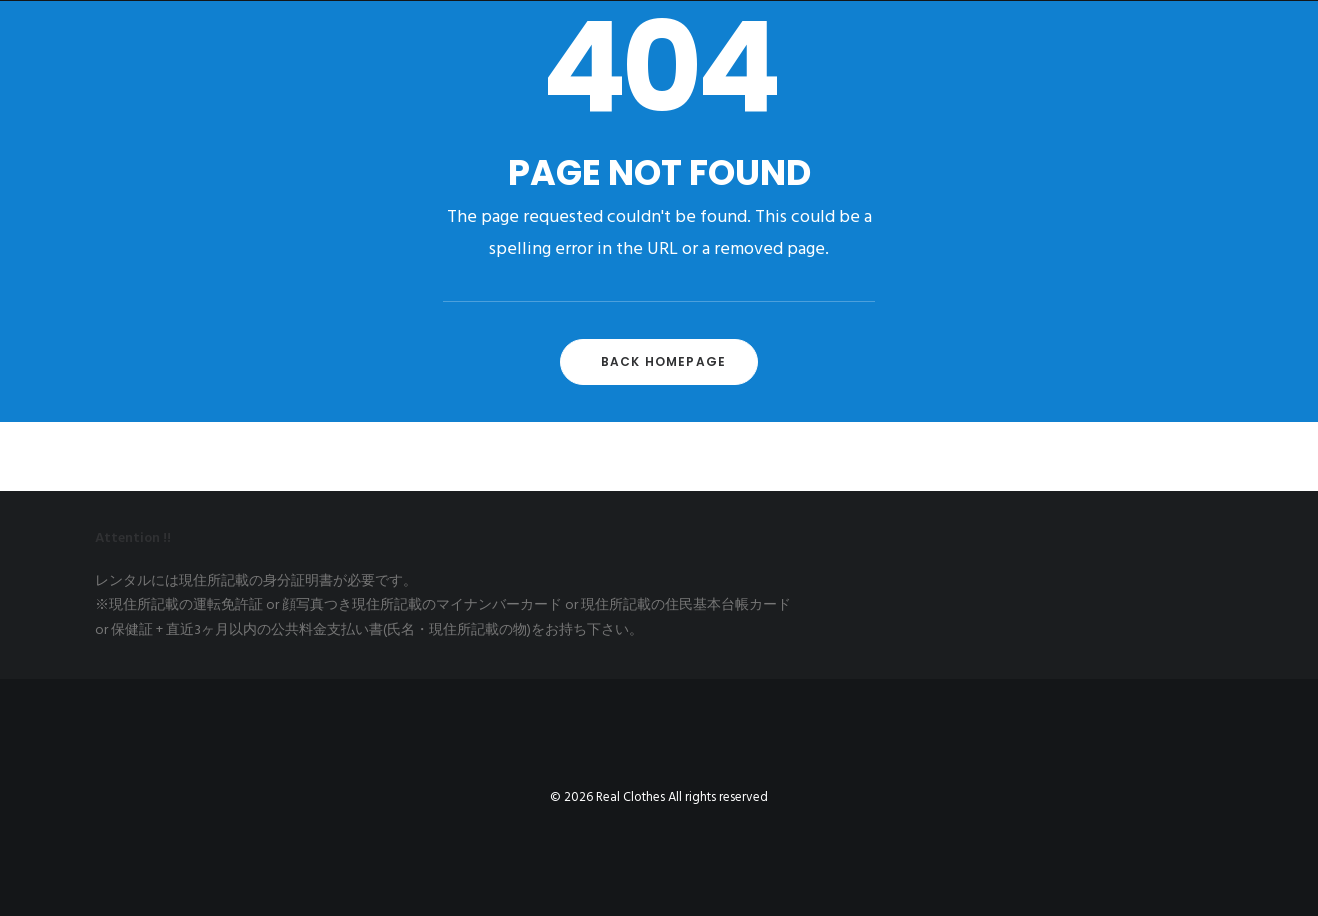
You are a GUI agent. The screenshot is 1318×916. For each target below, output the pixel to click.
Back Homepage (664, 361)
